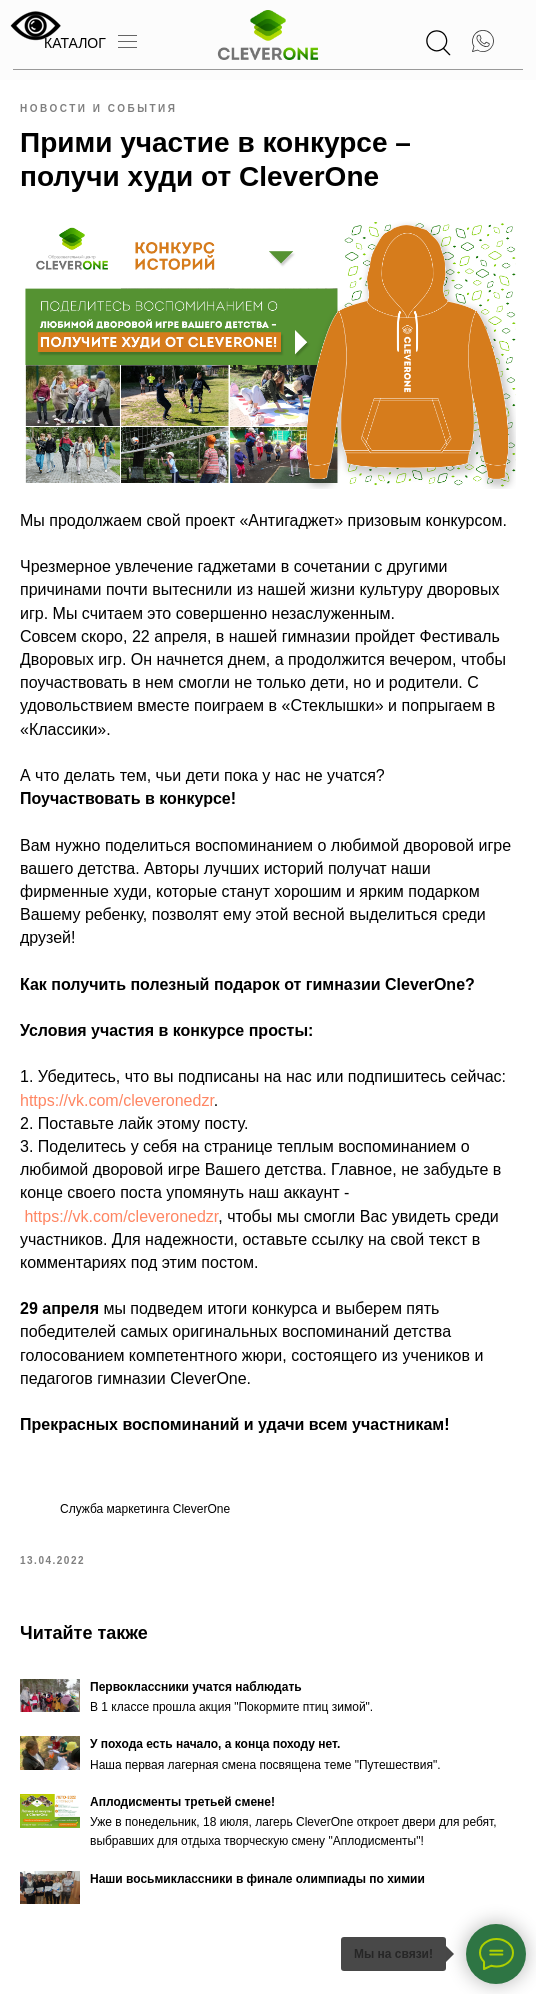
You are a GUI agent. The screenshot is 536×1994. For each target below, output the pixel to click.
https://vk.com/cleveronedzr (117, 1100)
